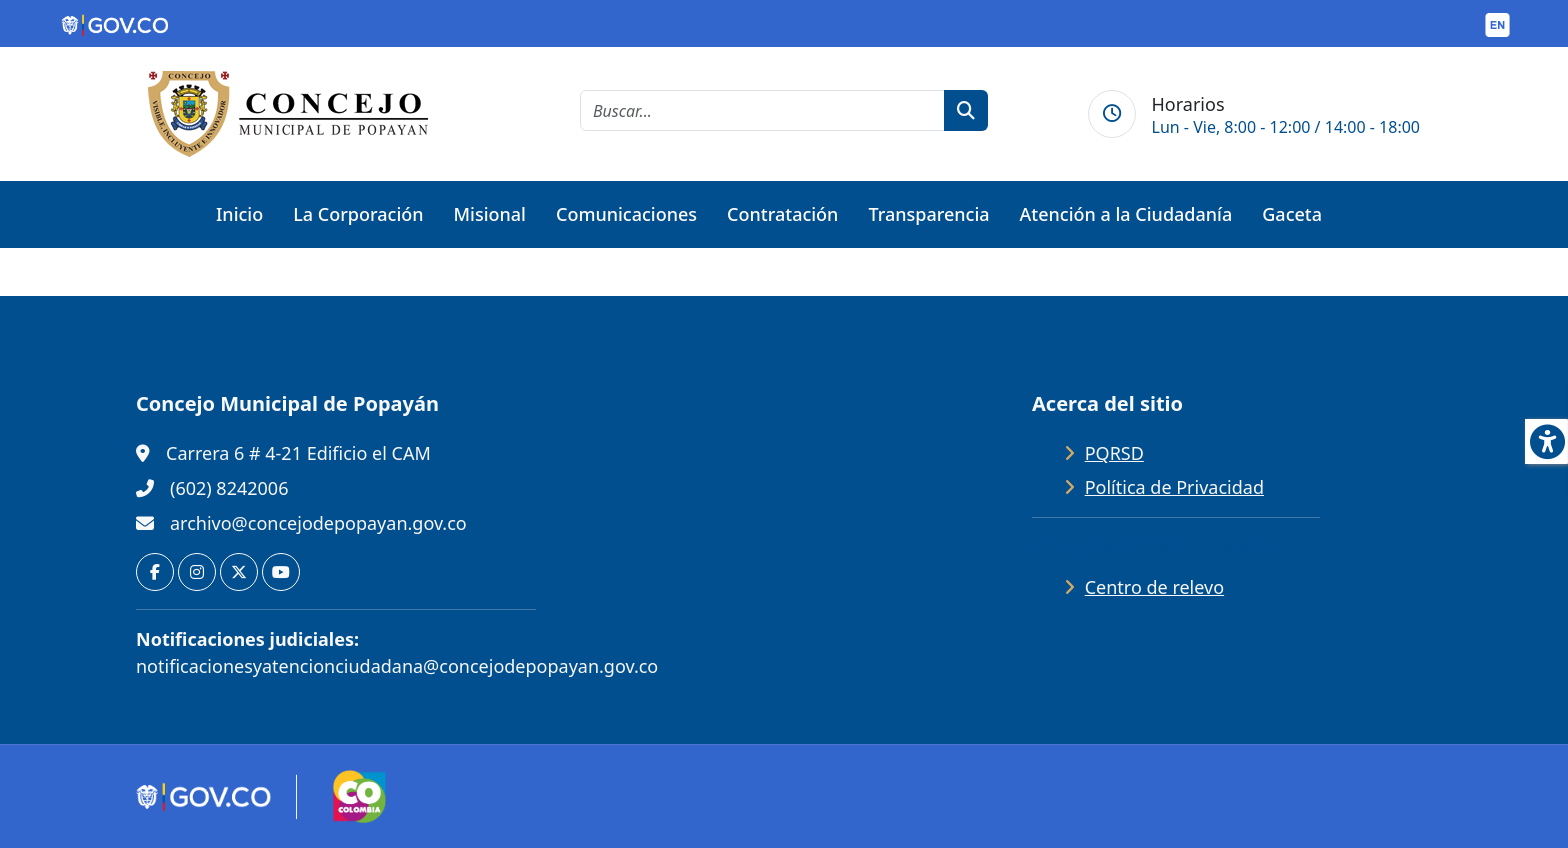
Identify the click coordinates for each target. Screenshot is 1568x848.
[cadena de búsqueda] (762, 110)
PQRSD (1114, 453)
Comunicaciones (626, 214)
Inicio (239, 214)
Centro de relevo (1154, 587)
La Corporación (358, 214)
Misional (490, 214)
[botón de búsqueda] (966, 110)
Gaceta (1292, 214)
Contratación (782, 214)
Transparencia (928, 214)
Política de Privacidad (1174, 487)
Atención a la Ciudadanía (1126, 214)
